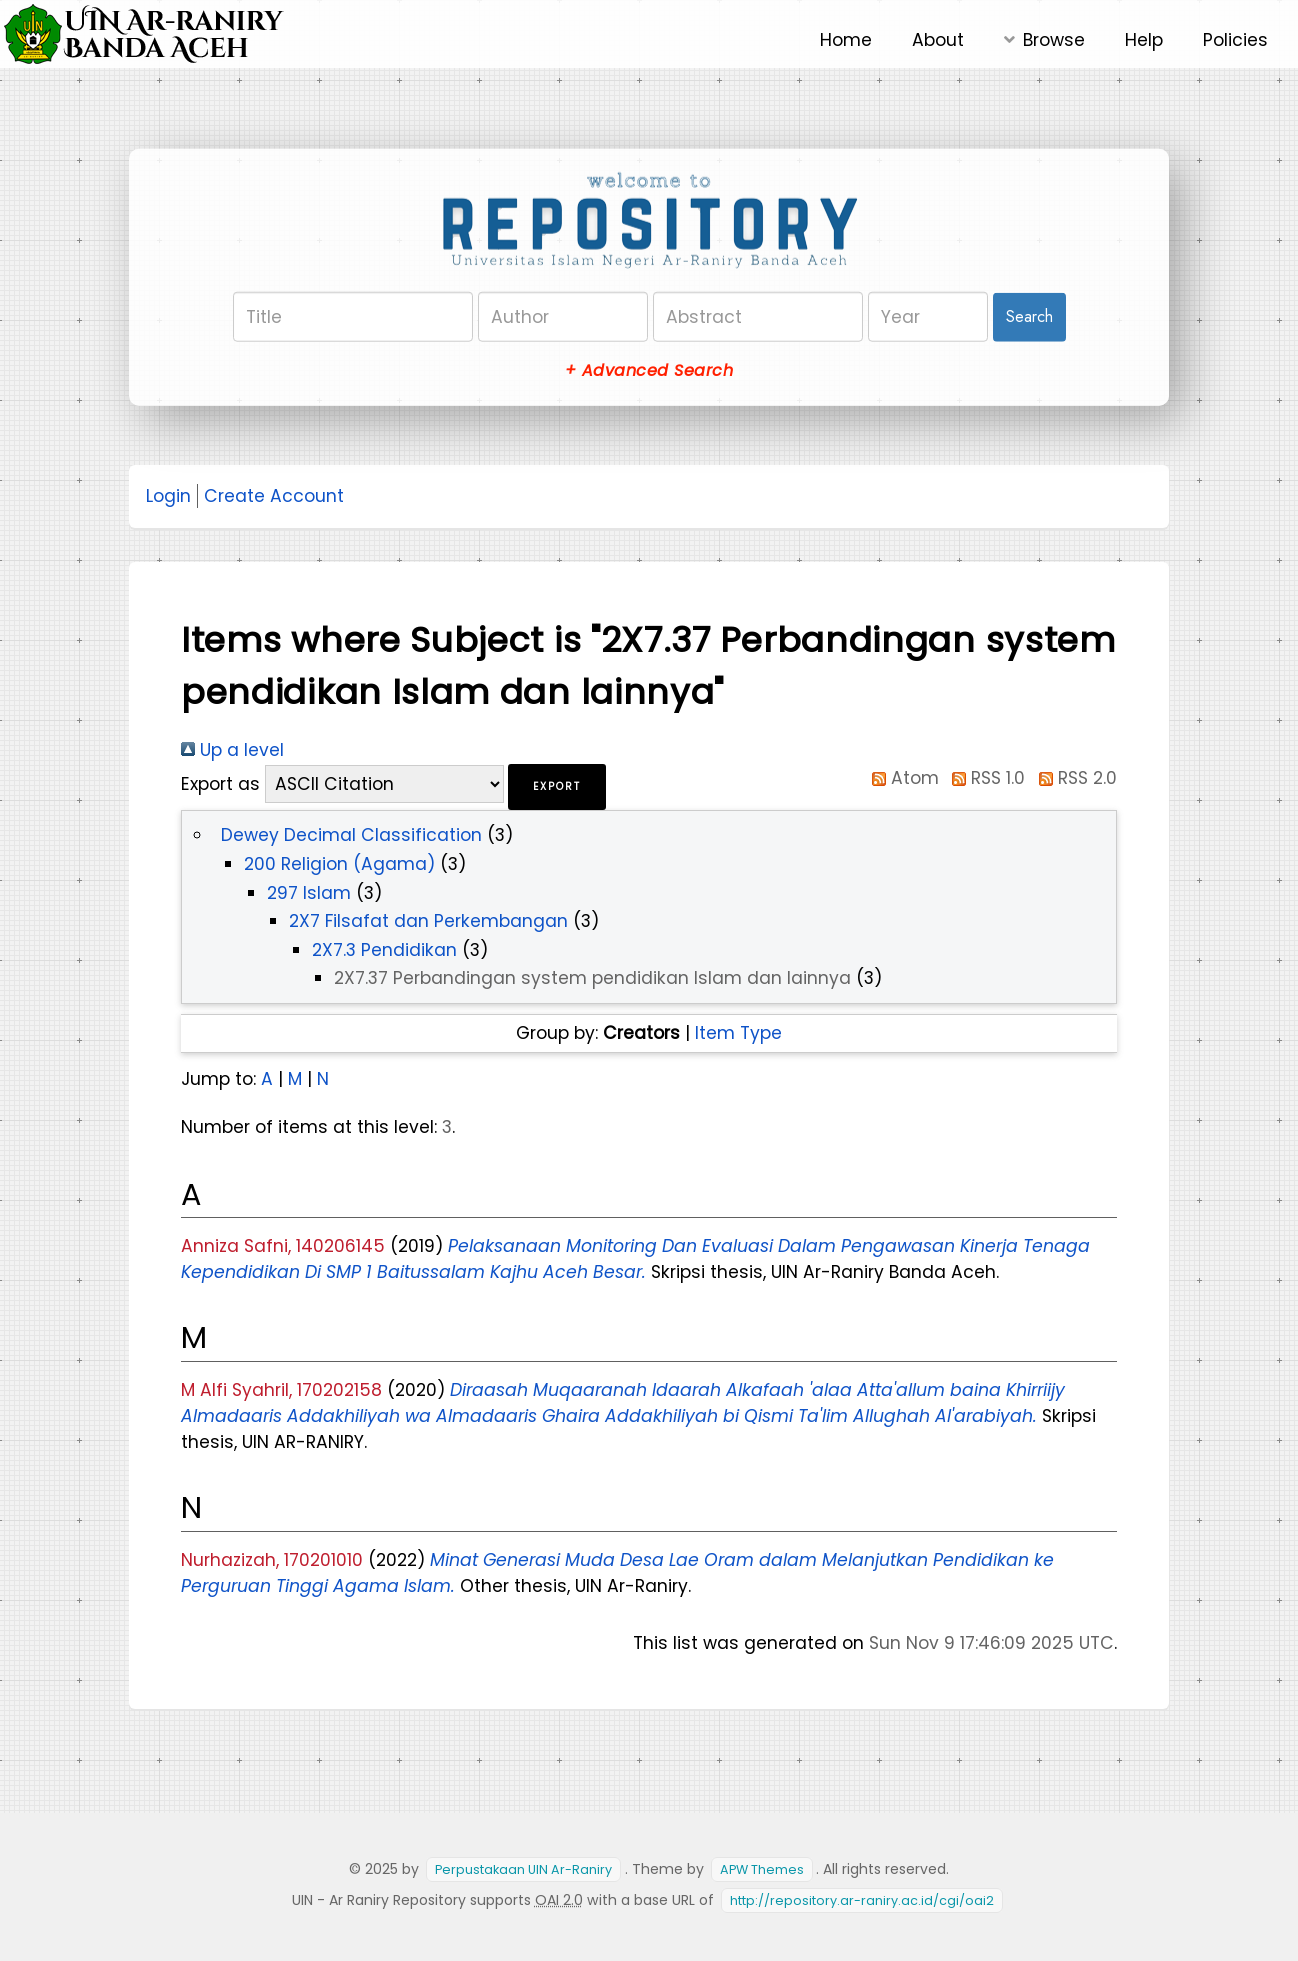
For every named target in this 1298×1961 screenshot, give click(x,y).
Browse (1054, 40)
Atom (901, 778)
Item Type (738, 1033)
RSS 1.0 (985, 778)
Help (1144, 40)
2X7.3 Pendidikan (384, 950)
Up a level (232, 750)
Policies (1235, 40)
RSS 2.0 (1073, 778)
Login (168, 496)
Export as (220, 784)
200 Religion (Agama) (339, 864)
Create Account (274, 496)
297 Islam (309, 893)
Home (846, 40)
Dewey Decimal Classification (351, 835)
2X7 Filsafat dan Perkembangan (428, 921)
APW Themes (762, 1869)
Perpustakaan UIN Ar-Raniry (523, 1869)
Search (1029, 316)
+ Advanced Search (649, 370)
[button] (557, 787)
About (938, 40)
